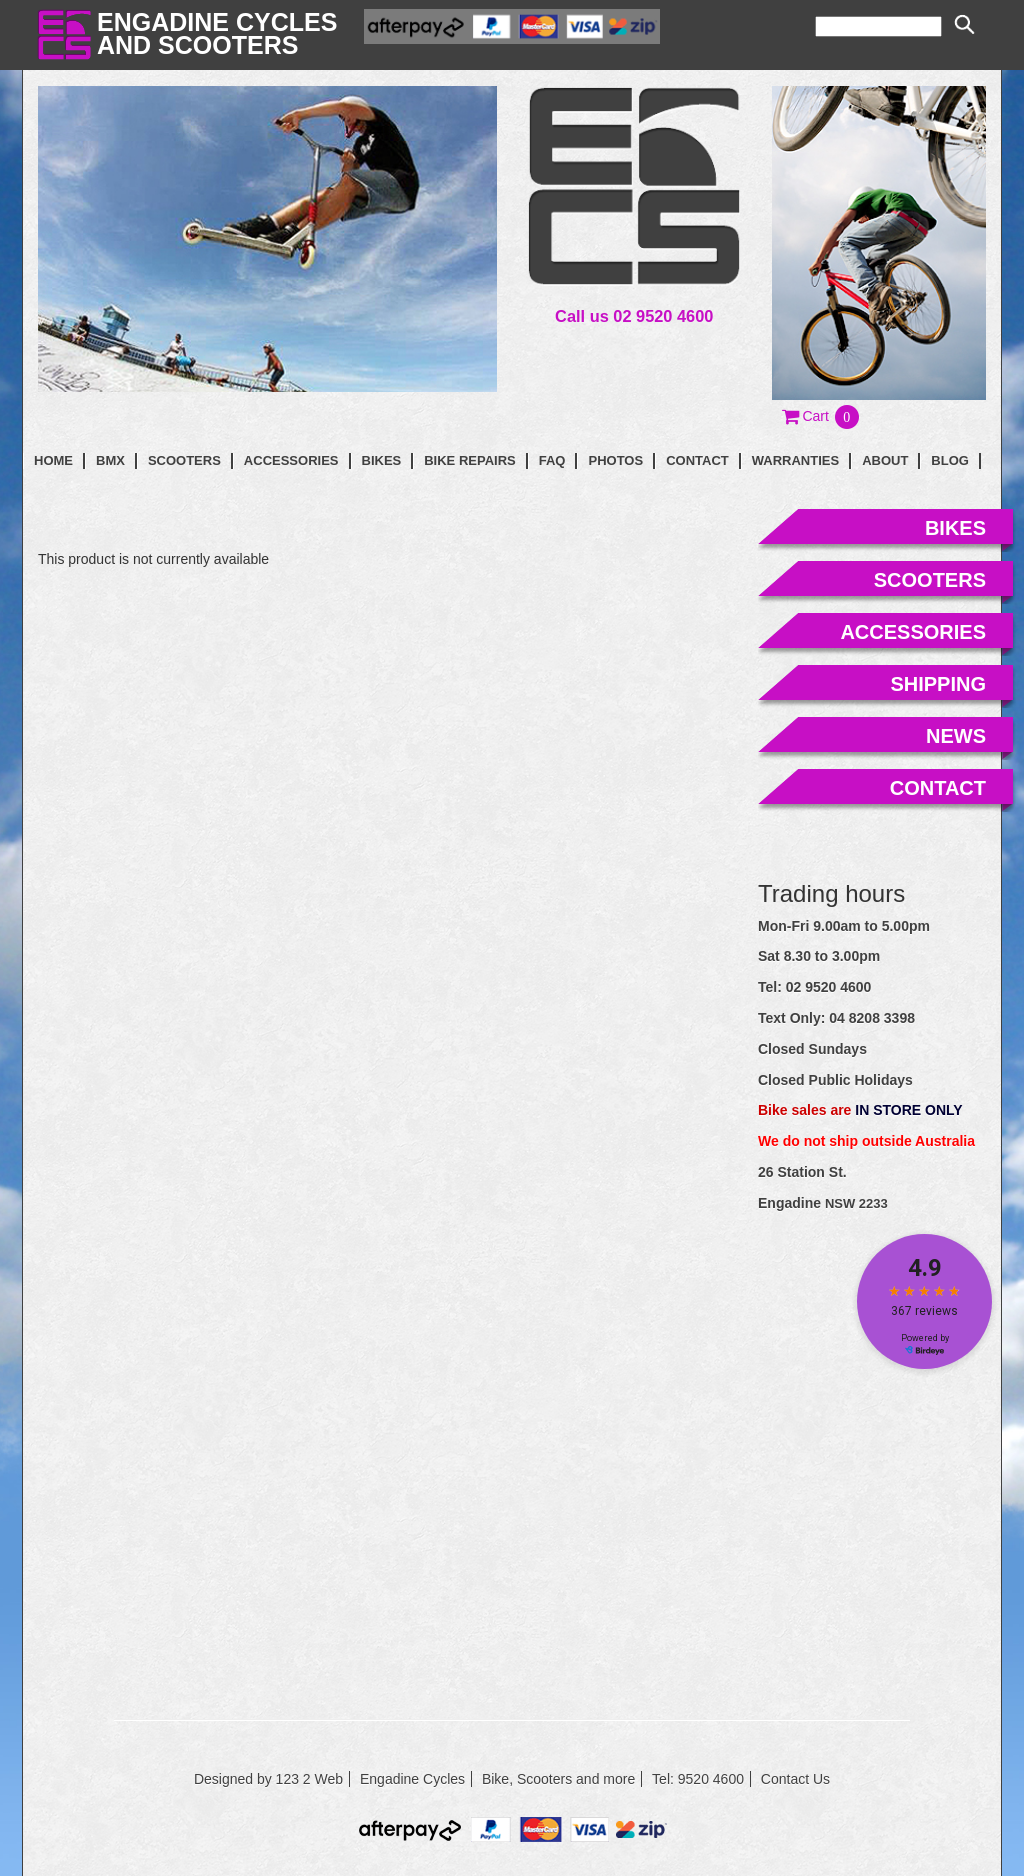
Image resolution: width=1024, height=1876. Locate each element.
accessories (913, 632)
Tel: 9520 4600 (698, 1779)
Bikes (382, 460)
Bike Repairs (470, 460)
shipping (938, 684)
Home (53, 460)
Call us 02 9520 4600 (634, 316)
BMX (110, 460)
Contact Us (795, 1779)
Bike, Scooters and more (558, 1779)
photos (615, 460)
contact (697, 460)
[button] (821, 416)
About (885, 460)
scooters (930, 580)
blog (950, 460)
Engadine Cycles (412, 1779)
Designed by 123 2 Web (268, 1779)
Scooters (184, 460)
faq (552, 460)
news (956, 736)
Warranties (795, 460)
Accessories (291, 460)
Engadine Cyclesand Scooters (217, 33)
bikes (955, 528)
